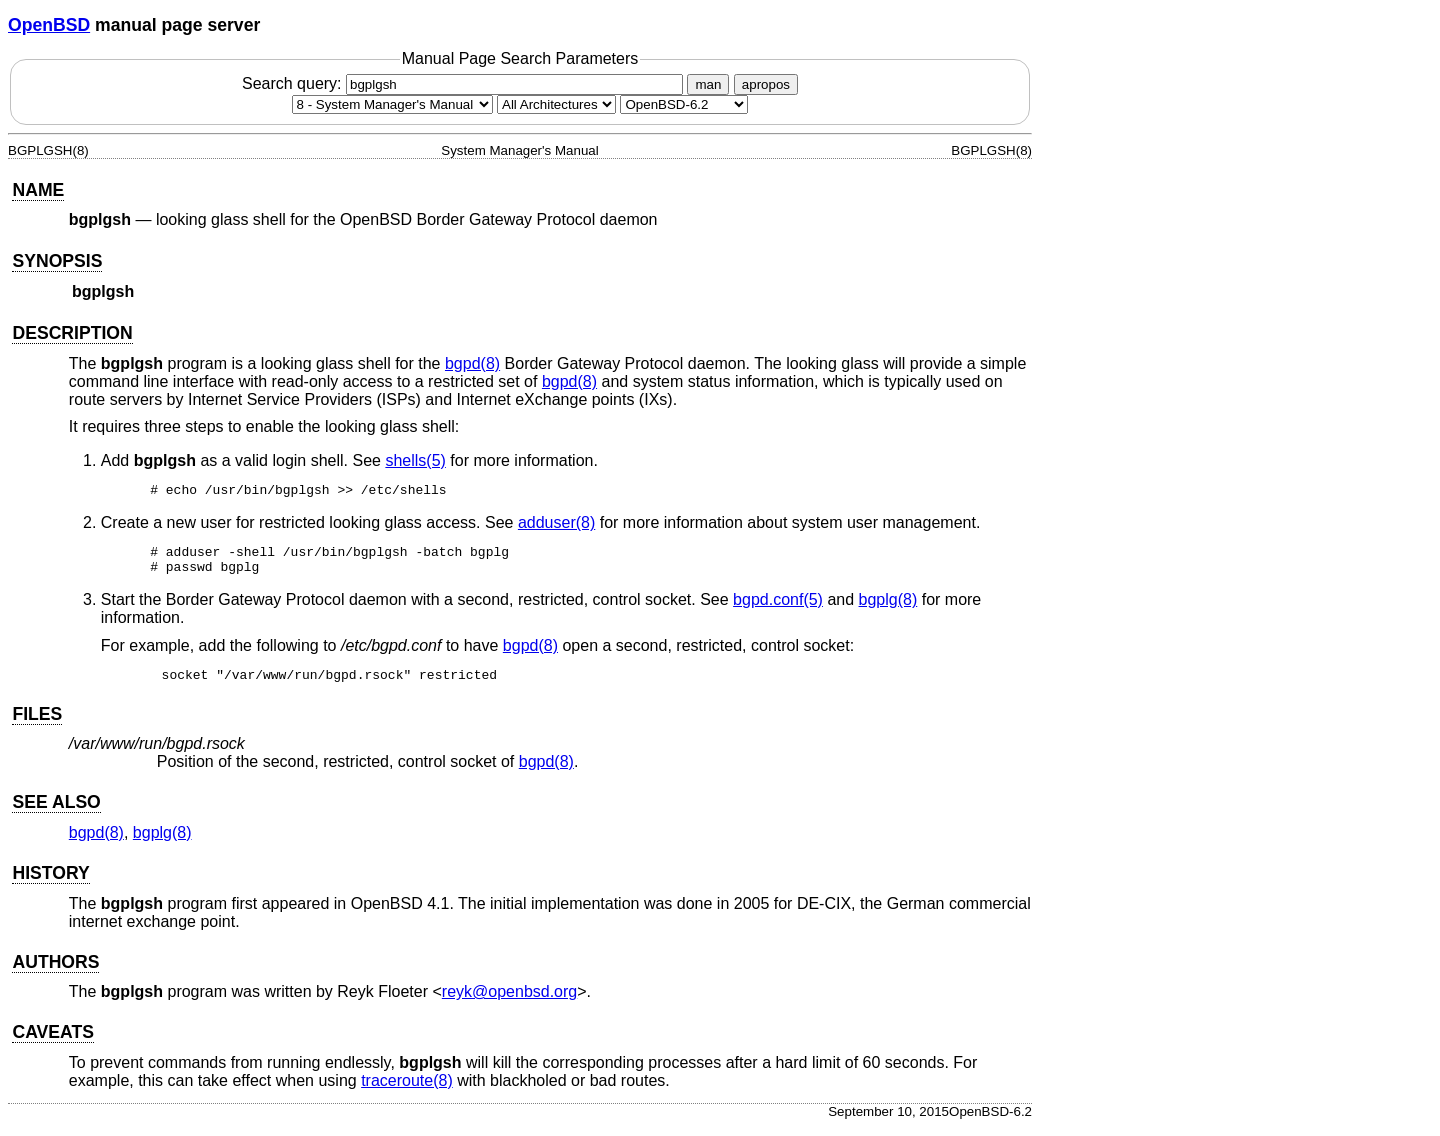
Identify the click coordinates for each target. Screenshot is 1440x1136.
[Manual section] (392, 104)
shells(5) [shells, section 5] (415, 460)
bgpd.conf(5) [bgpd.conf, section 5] (778, 608)
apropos (766, 84)
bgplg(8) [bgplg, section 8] (888, 608)
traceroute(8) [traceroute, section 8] (407, 1089)
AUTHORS (55, 971)
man (708, 84)
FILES (37, 723)
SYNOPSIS (57, 261)
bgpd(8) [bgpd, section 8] (472, 363)
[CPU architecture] (556, 104)
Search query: (465, 83)
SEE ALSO (56, 811)
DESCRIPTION (72, 333)
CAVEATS (52, 1041)
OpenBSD (49, 25)
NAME (38, 190)
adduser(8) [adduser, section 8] (556, 525)
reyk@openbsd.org (509, 1000)
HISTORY (50, 882)
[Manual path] (684, 104)
